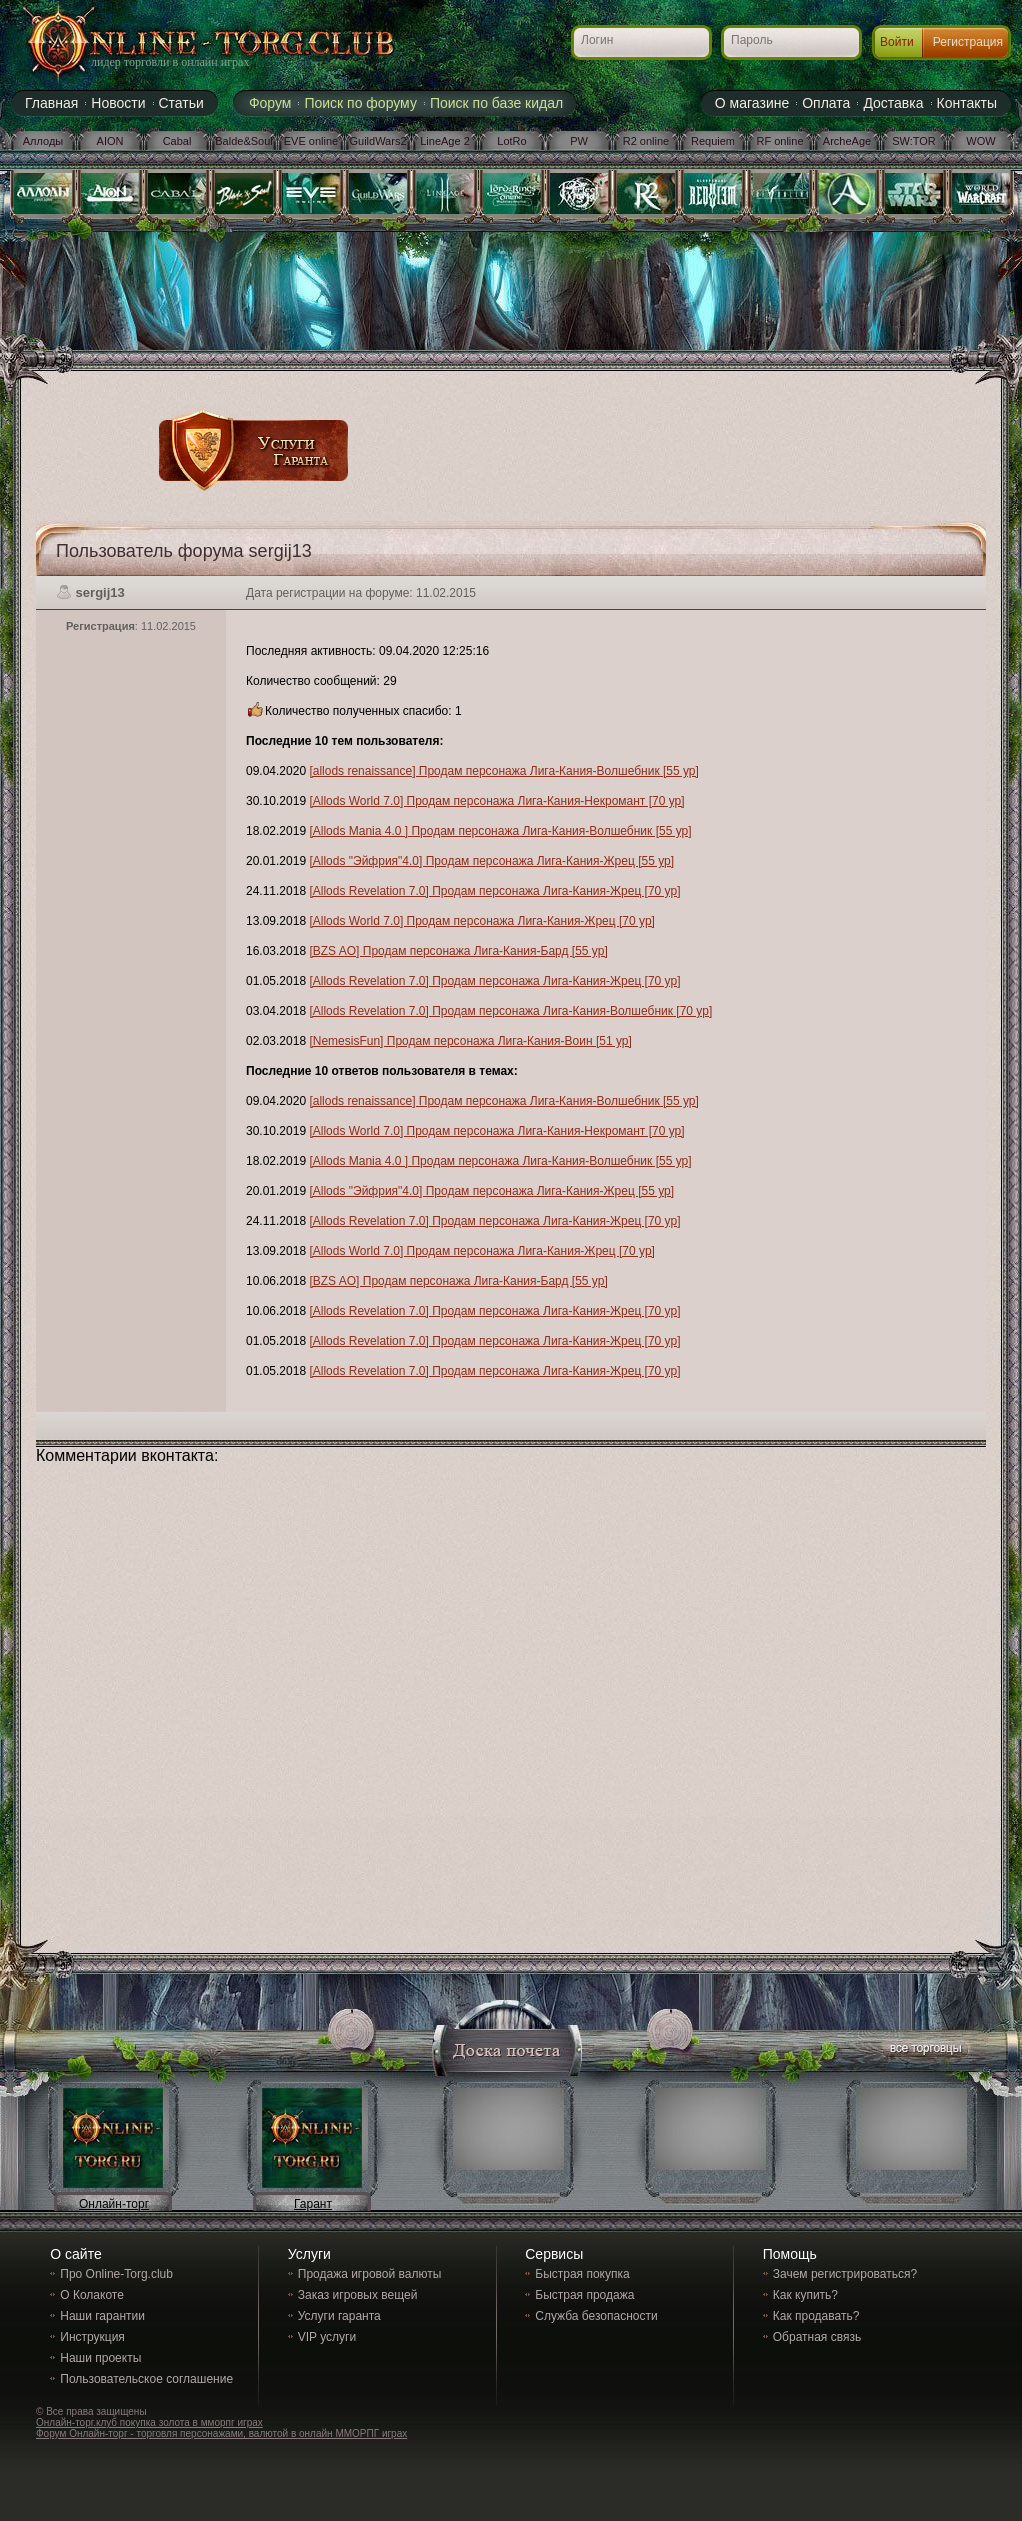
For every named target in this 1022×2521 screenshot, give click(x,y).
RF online (779, 141)
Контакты (967, 103)
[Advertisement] (608, 362)
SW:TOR (914, 141)
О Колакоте (92, 2295)
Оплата (826, 103)
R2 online (646, 141)
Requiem (713, 141)
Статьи (181, 103)
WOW (980, 141)
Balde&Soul (244, 141)
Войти (897, 42)
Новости (118, 103)
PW (579, 141)
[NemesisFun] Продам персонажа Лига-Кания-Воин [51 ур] (470, 1041)
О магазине (752, 103)
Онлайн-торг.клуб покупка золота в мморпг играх (149, 2422)
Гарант (313, 2204)
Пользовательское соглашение (146, 2379)
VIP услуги (327, 2337)
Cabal (177, 141)
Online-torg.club (186, 45)
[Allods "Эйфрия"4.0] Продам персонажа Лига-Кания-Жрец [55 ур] (491, 861)
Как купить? (805, 2295)
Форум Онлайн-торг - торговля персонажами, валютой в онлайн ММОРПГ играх (221, 2433)
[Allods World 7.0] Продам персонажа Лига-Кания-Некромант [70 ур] (496, 801)
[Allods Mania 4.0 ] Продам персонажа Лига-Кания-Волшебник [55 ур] (500, 831)
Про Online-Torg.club (116, 2274)
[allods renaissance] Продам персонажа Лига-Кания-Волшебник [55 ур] (503, 771)
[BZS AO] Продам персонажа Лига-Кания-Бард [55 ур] (458, 951)
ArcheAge (847, 141)
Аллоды (43, 141)
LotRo (511, 141)
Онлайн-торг (114, 2204)
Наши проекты (100, 2358)
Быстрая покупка (582, 2274)
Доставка (893, 103)
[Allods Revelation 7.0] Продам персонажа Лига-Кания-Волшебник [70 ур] (510, 1011)
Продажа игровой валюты (370, 2274)
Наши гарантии (102, 2316)
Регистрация (968, 42)
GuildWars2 (377, 141)
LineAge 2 (445, 141)
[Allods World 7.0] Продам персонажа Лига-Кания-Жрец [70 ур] (482, 921)
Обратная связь (817, 2337)
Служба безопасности (596, 2316)
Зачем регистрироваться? (845, 2274)
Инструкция (92, 2337)
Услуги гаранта (339, 2316)
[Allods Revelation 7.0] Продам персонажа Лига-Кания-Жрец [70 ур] (494, 891)
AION (110, 141)
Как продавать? (816, 2316)
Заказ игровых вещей (358, 2295)
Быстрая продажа (584, 2295)
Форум (270, 103)
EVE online (311, 141)
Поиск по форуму (360, 103)
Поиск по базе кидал (496, 103)
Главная (51, 103)
